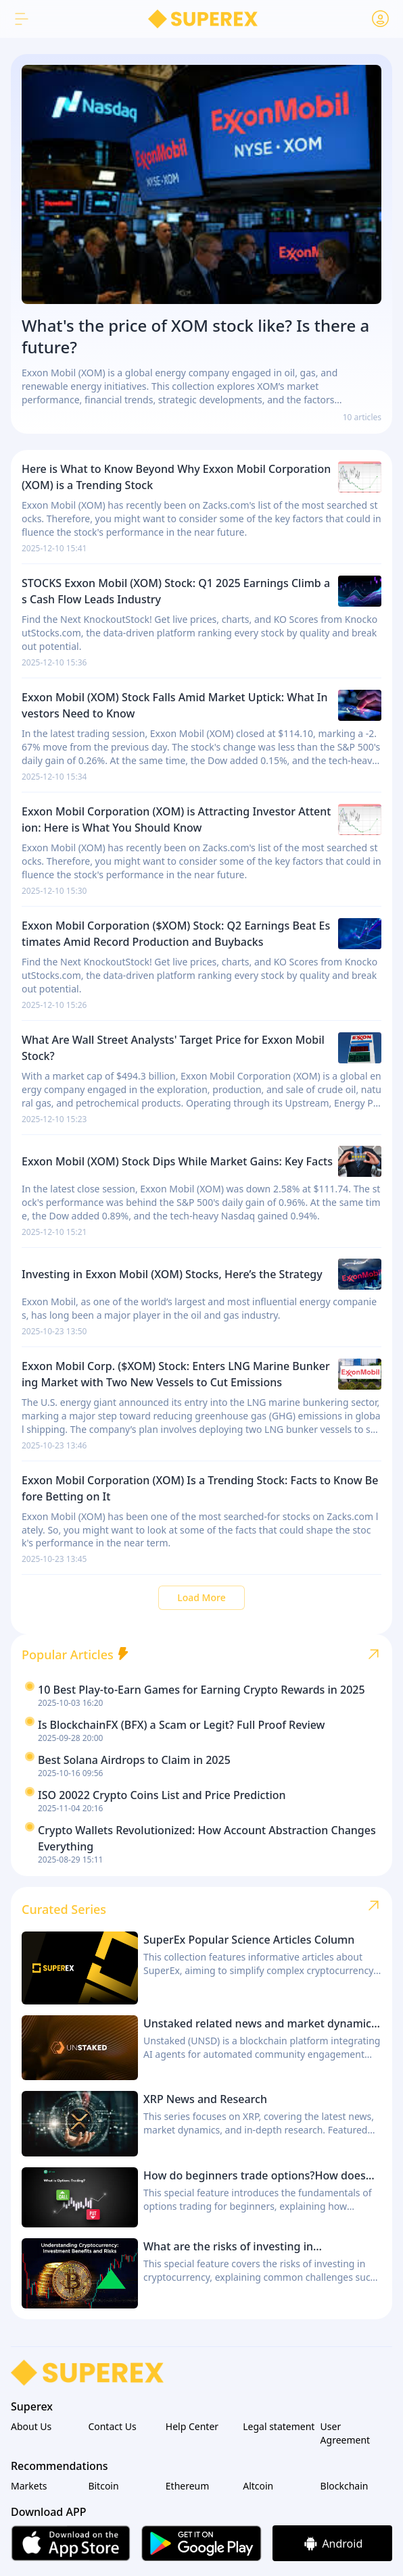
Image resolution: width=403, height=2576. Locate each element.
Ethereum (188, 2485)
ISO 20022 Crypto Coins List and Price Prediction (162, 1795)
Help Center (192, 2426)
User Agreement (346, 2433)
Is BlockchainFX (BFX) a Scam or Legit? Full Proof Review (181, 1724)
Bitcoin (103, 2485)
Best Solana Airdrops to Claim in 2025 (134, 1759)
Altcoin (258, 2485)
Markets (29, 2485)
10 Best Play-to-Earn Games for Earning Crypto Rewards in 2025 (201, 1689)
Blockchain (345, 2485)
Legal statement (278, 2426)
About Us (31, 2426)
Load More (201, 1597)
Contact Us (112, 2426)
